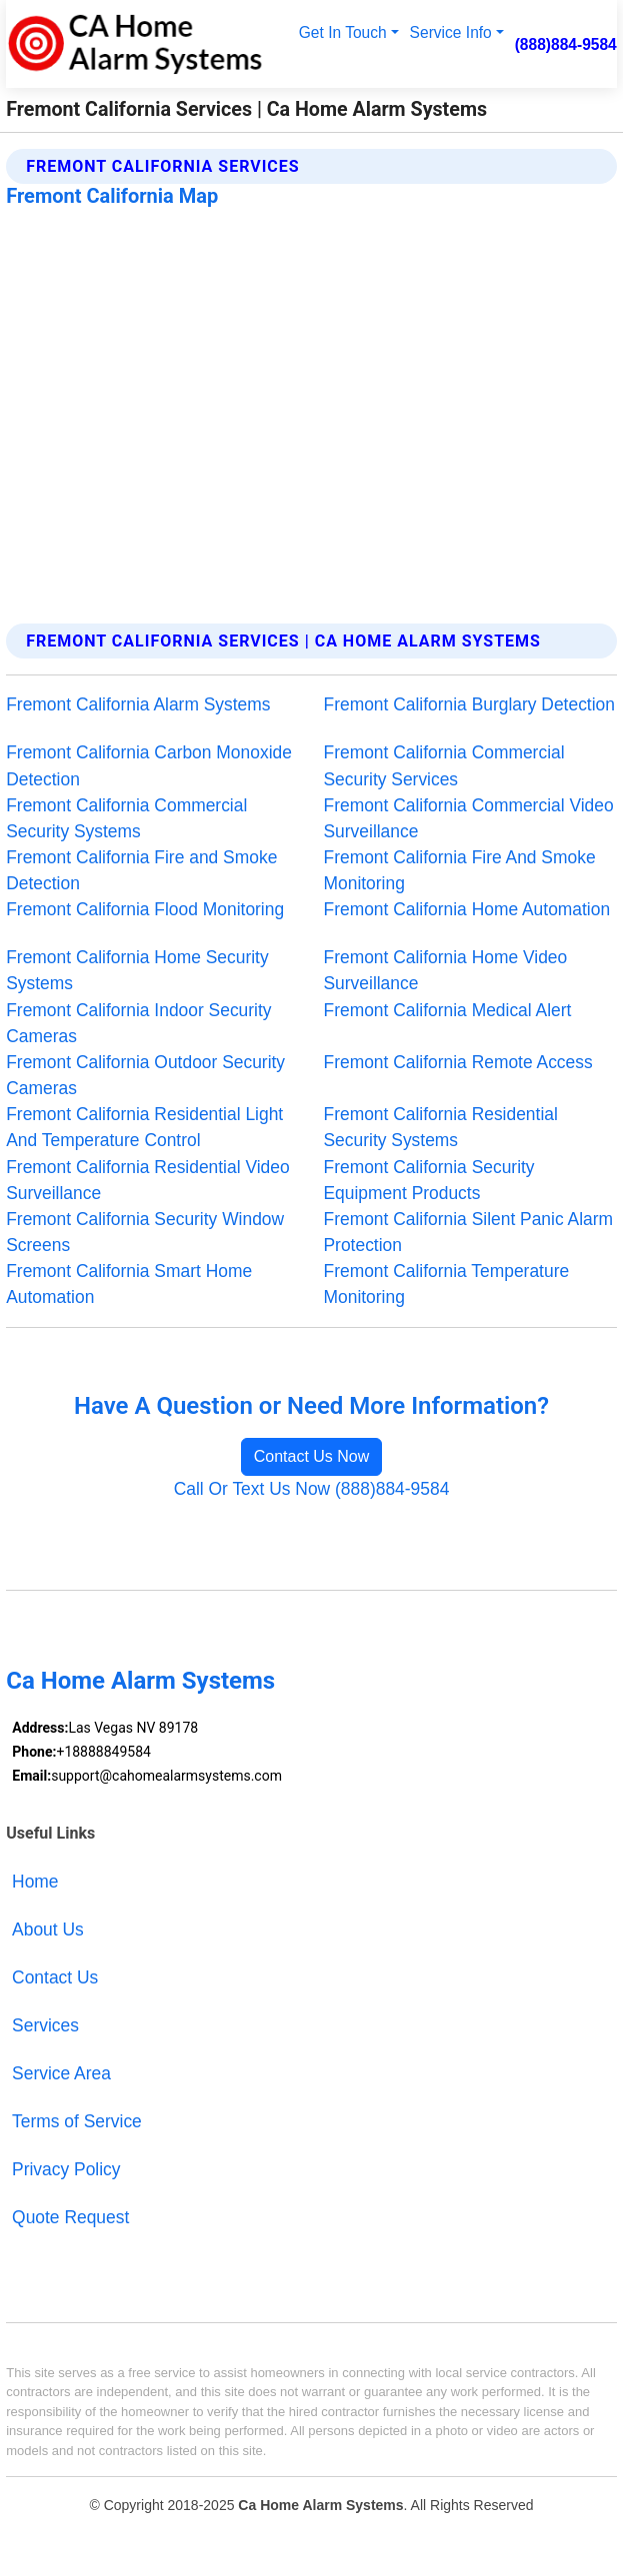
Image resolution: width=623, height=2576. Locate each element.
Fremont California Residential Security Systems (441, 1127)
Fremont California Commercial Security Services (444, 765)
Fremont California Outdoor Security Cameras (145, 1075)
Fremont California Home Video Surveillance (446, 970)
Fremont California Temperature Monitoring (447, 1284)
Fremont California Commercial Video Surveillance (469, 818)
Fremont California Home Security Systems (137, 970)
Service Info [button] (451, 32)
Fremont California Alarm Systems (138, 704)
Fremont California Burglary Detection (469, 704)
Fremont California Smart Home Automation (129, 1284)
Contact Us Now (312, 1456)
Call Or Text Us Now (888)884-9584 (312, 1489)
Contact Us (55, 1977)
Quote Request (70, 2217)
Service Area (61, 2073)
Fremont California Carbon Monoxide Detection (149, 765)
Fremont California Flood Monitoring (145, 909)
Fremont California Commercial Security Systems (126, 818)
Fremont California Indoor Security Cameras (138, 1023)
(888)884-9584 (566, 44)
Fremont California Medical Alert (448, 1010)
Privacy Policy (66, 2169)
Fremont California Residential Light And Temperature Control (144, 1127)
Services (45, 2025)
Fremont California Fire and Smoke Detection (141, 870)
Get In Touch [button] (343, 32)
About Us (48, 1929)
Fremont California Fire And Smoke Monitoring (460, 870)
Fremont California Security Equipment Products (429, 1180)
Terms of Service (77, 2121)
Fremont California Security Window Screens (145, 1232)
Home (35, 1882)
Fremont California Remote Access (458, 1062)
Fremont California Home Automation (467, 909)
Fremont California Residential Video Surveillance (147, 1180)
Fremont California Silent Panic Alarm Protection (469, 1232)
